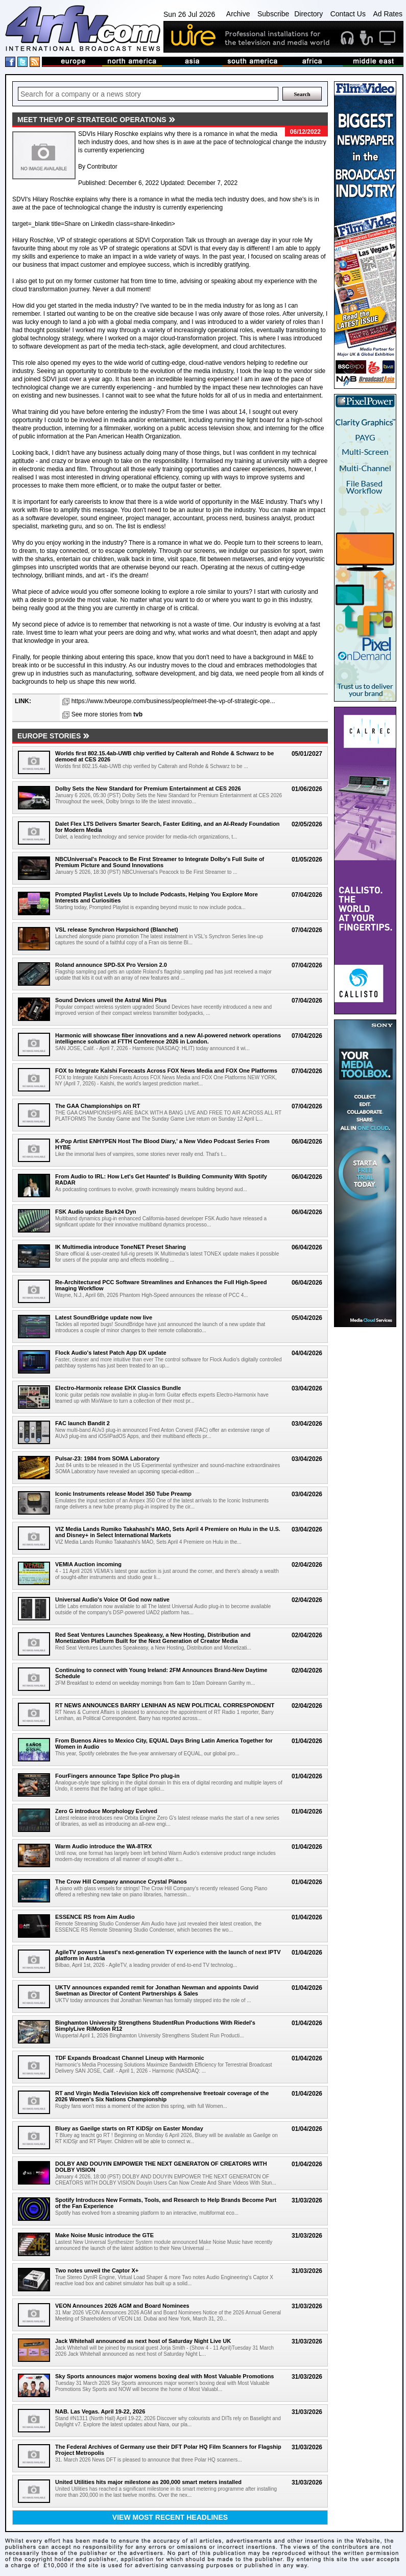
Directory (308, 14)
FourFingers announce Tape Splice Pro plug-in (117, 1776)
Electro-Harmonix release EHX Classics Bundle (118, 1388)
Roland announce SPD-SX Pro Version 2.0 (111, 965)
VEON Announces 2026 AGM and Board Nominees (122, 2306)
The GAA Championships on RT (97, 1106)
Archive (238, 14)
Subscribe (273, 14)
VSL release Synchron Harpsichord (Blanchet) (116, 929)
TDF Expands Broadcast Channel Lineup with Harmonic (129, 2058)
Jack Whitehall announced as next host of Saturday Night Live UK (143, 2341)
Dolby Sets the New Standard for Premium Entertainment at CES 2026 (148, 788)
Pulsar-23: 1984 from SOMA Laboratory (107, 1458)
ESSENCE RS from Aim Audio (95, 1917)
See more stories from (106, 714)
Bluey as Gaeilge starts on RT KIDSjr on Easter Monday (129, 2128)
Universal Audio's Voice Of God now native (112, 1599)
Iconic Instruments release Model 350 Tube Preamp (123, 1494)
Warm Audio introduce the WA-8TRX (103, 1846)
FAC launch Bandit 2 (82, 1423)
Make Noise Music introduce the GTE (104, 2235)
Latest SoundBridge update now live (103, 1317)
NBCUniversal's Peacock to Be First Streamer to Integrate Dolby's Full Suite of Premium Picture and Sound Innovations (159, 862)
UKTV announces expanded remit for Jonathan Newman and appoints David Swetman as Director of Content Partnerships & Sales (156, 1990)
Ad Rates (387, 14)
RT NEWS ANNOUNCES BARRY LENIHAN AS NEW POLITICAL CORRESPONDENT (164, 1705)
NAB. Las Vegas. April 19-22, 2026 (100, 2411)
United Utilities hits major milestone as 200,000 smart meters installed (148, 2482)
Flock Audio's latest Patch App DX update (110, 1353)
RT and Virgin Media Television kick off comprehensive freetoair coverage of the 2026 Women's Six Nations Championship (162, 2096)
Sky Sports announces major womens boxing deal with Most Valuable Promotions (164, 2376)
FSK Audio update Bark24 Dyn (95, 1212)
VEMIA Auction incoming (88, 1564)
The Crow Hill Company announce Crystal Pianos (121, 1881)
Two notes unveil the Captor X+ (96, 2270)
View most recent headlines (170, 2517)
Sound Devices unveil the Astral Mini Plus (110, 1000)
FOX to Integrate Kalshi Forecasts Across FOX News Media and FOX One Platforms (166, 1070)
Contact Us (348, 14)
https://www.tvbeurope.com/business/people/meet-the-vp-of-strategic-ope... (173, 701)
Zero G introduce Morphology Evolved (106, 1811)
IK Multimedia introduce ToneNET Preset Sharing (120, 1247)
